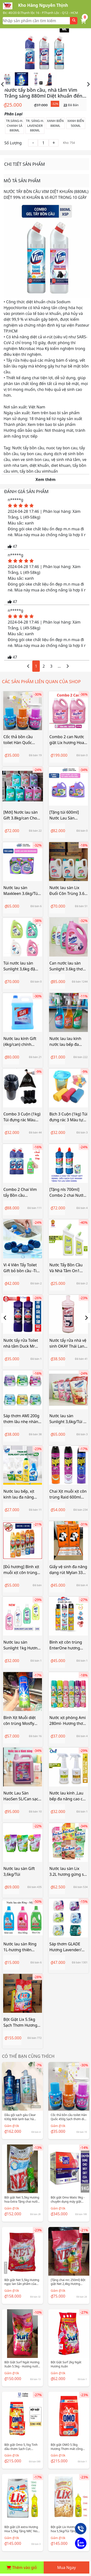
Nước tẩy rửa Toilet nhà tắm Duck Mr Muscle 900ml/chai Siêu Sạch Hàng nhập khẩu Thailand (21, 1343)
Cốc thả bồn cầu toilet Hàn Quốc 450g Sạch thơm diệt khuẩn (22, 739)
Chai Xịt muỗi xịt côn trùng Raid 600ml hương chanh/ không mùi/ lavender (69, 1494)
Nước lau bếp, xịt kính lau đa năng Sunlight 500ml (18, 1494)
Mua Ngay (66, 2567)
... (59, 666)
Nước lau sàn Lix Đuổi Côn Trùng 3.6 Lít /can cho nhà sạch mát (67, 890)
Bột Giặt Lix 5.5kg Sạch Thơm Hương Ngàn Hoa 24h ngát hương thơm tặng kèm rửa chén (21, 2022)
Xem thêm (45, 479)
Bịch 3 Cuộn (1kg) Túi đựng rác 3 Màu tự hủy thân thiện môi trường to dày (69, 1117)
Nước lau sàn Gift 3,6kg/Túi (19, 1871)
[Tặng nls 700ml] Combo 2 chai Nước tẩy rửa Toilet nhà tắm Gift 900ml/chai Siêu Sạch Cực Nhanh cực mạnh (67, 1192)
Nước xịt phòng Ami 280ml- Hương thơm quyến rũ (68, 1720)
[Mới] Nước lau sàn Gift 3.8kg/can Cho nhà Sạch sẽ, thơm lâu (20, 815)
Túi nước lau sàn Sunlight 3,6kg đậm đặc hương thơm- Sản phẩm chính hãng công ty (21, 966)
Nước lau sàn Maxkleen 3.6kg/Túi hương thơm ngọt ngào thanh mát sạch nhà (21, 890)
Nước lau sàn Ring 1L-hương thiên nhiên (19, 1947)
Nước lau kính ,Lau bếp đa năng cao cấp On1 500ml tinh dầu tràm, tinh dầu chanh (69, 1796)
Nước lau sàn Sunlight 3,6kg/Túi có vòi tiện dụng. (69, 1419)
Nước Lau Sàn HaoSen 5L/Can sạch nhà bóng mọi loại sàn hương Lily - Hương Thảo (22, 1796)
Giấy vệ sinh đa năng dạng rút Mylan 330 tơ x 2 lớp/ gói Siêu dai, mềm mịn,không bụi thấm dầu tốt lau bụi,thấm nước (68, 1569)
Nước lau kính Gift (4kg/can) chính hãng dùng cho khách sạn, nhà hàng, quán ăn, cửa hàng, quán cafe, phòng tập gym (21, 1041)
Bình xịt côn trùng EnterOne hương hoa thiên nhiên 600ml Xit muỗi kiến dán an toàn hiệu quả (68, 1645)
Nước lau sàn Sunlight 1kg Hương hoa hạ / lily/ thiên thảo (21, 1645)
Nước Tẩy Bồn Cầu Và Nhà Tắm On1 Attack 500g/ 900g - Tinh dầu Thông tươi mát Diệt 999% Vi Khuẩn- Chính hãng (68, 1268)
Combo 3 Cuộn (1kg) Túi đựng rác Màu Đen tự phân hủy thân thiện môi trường (22, 1117)
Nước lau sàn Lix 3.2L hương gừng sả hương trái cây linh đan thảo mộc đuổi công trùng (68, 1871)
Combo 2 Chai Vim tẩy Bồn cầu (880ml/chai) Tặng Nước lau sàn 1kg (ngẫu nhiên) (20, 1192)
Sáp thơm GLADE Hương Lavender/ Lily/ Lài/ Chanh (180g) (66, 1947)
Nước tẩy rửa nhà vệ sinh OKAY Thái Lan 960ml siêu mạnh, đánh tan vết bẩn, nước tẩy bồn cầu (68, 1343)
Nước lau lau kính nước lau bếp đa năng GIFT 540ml (65, 1041)
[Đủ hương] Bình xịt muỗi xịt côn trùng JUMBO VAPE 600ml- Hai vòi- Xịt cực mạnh (21, 1569)
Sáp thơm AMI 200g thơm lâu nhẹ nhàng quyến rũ (22, 1419)
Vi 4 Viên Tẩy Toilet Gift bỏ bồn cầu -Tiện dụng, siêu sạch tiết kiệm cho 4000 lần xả (22, 1268)
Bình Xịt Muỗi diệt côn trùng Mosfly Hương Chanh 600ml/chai (19, 1720)
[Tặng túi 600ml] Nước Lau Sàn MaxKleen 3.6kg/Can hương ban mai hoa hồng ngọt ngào (68, 815)
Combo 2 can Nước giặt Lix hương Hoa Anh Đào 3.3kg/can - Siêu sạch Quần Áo (68, 739)
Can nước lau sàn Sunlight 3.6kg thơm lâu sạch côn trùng (68, 966)
